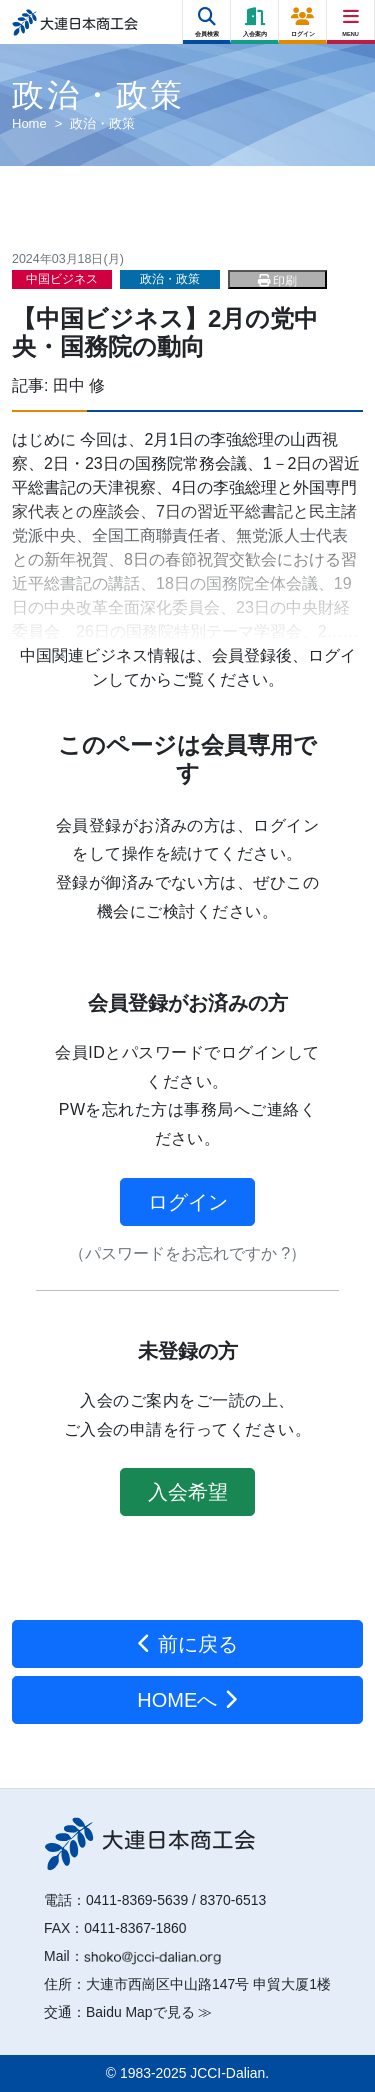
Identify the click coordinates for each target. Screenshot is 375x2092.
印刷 (277, 281)
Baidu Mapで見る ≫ (149, 2012)
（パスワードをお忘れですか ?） (187, 1253)
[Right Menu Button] (351, 17)
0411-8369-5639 (137, 1900)
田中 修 (79, 385)
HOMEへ (187, 1700)
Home (29, 123)
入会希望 (188, 1492)
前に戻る (187, 1644)
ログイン (188, 1202)
